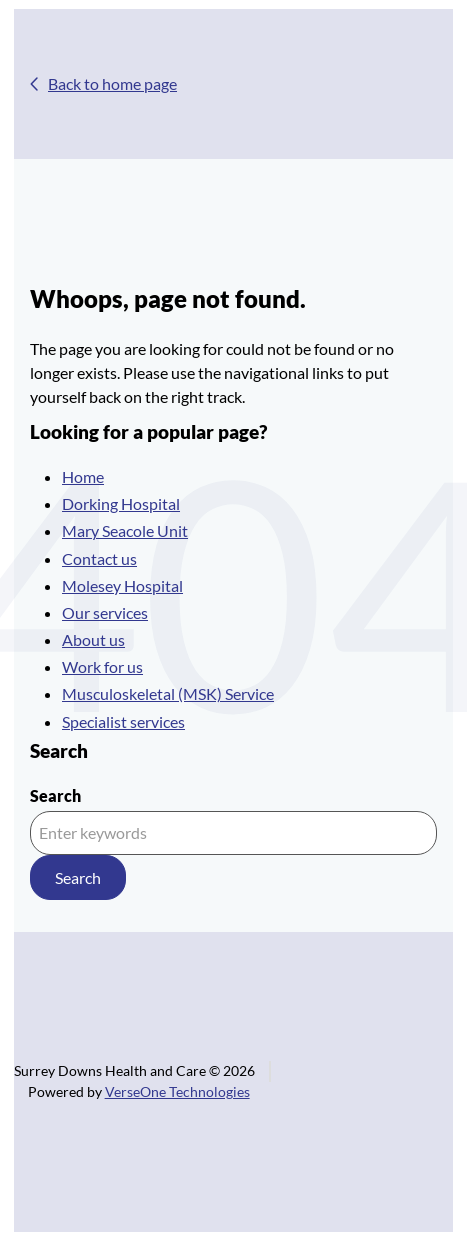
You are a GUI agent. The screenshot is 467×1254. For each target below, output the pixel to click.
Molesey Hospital (122, 585)
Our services (105, 612)
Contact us (99, 558)
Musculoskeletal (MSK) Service (168, 693)
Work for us (102, 666)
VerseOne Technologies (177, 1092)
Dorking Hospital (121, 503)
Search (55, 795)
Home (83, 476)
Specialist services (123, 721)
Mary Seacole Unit (125, 530)
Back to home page (112, 83)
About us (93, 639)
